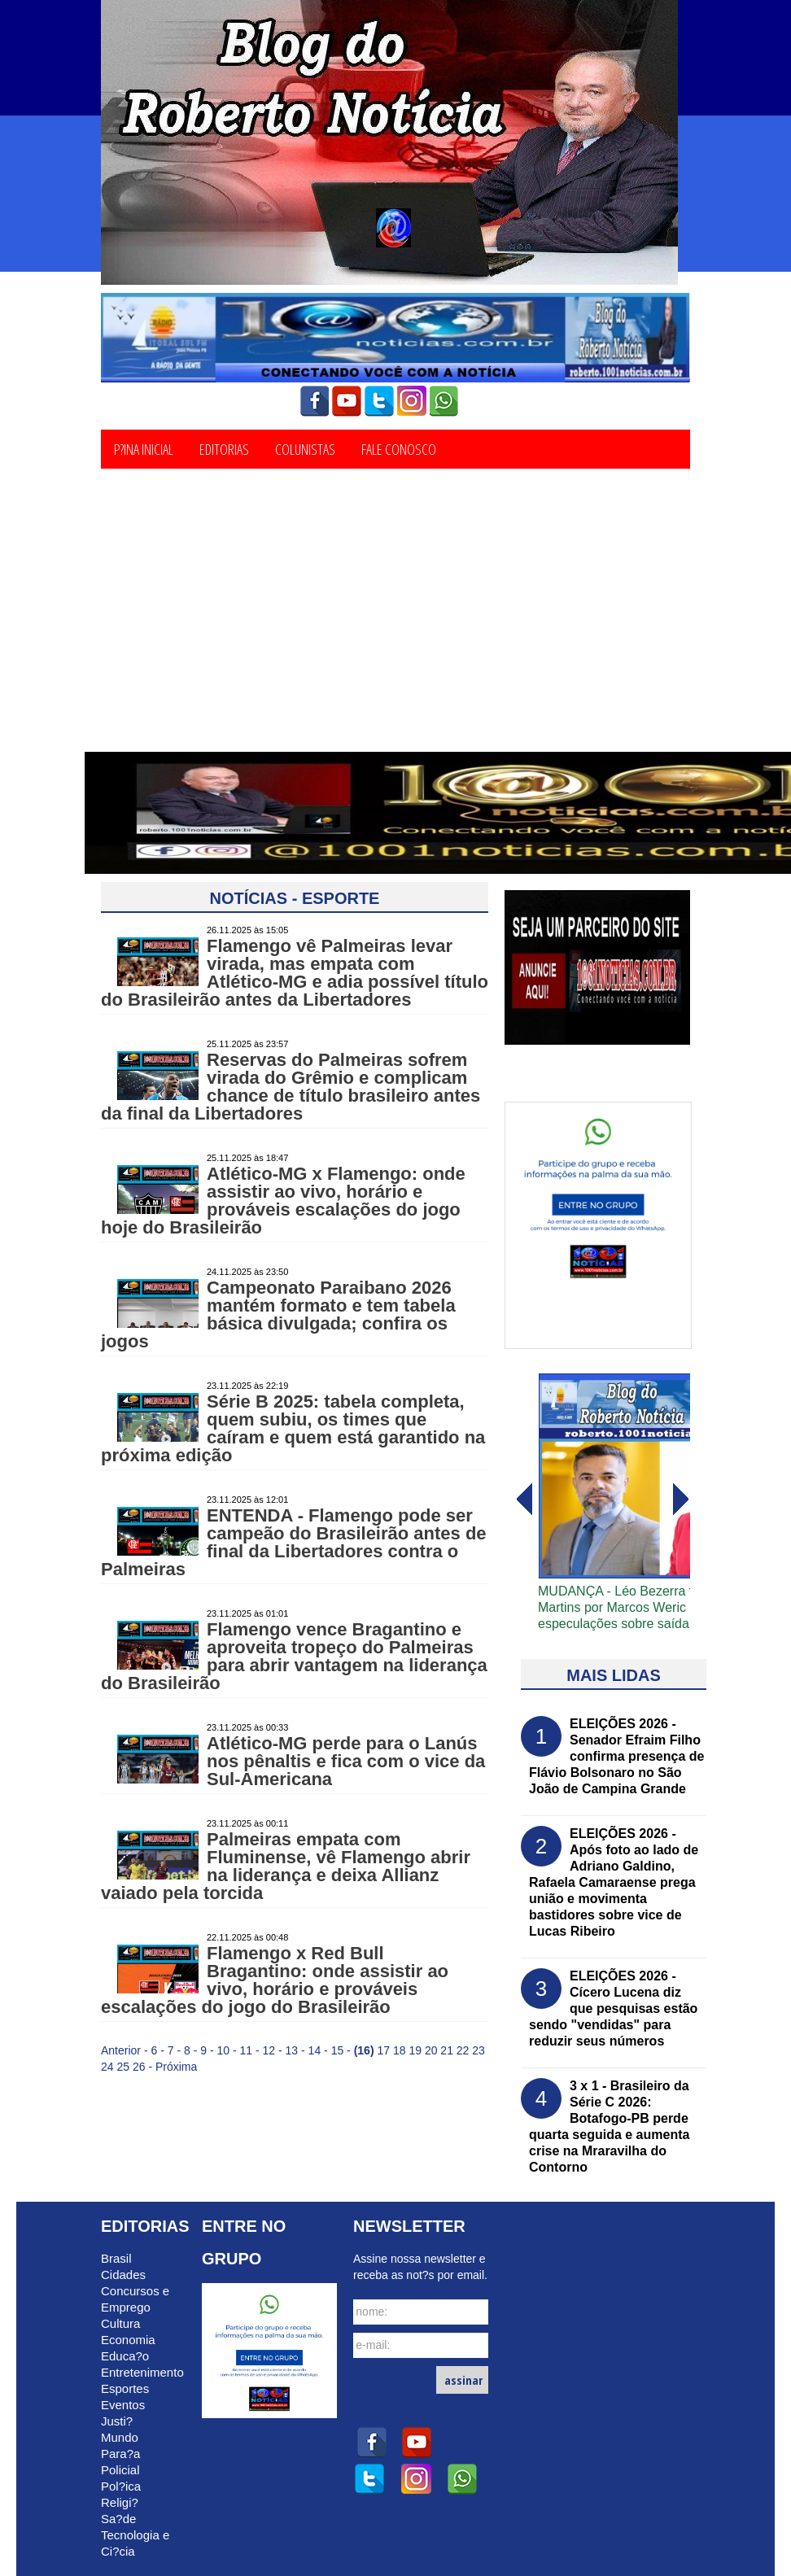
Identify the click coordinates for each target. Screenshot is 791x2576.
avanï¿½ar (523, 1499)
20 (431, 2050)
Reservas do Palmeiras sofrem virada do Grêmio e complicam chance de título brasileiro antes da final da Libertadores (290, 1087)
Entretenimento (142, 2372)
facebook (314, 401)
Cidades (123, 2274)
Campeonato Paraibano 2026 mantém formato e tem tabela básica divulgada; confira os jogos (278, 1314)
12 (269, 2050)
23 (478, 2050)
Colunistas (305, 448)
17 (383, 2050)
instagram (411, 401)
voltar (681, 1499)
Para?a (120, 2453)
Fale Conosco (398, 448)
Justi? (117, 2421)
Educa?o (125, 2356)
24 (107, 2066)
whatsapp (444, 401)
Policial (120, 2470)
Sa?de (118, 2519)
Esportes (125, 2388)
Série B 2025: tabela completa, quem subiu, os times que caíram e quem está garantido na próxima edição (293, 1428)
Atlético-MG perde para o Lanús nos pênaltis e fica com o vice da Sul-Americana (346, 1761)
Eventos (123, 2405)
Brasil (116, 2258)
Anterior (121, 2050)
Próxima (176, 2066)
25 (122, 2066)
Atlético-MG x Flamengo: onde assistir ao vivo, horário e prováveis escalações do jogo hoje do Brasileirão (283, 1201)
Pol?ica (121, 2486)
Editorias (224, 448)
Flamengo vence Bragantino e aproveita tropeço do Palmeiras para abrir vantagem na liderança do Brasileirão (294, 1656)
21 (446, 2050)
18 (399, 2050)
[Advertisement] (395, 630)
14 (314, 2050)
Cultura (120, 2323)
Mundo (119, 2437)
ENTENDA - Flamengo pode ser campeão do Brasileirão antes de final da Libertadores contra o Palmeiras (294, 1542)
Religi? (119, 2502)
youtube (346, 401)
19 (415, 2050)
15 (337, 2050)
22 (463, 2050)
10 (222, 2050)
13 (292, 2050)
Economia (128, 2340)
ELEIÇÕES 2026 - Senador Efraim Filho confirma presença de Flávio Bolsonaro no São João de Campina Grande (616, 1756)
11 (246, 2050)
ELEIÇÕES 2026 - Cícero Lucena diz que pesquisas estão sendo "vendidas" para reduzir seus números (613, 2008)
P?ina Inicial (143, 448)
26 (139, 2066)
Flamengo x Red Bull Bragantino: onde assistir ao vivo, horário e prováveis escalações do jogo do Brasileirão (274, 1980)
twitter (379, 401)
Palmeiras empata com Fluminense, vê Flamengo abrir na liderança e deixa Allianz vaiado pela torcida (285, 1866)
